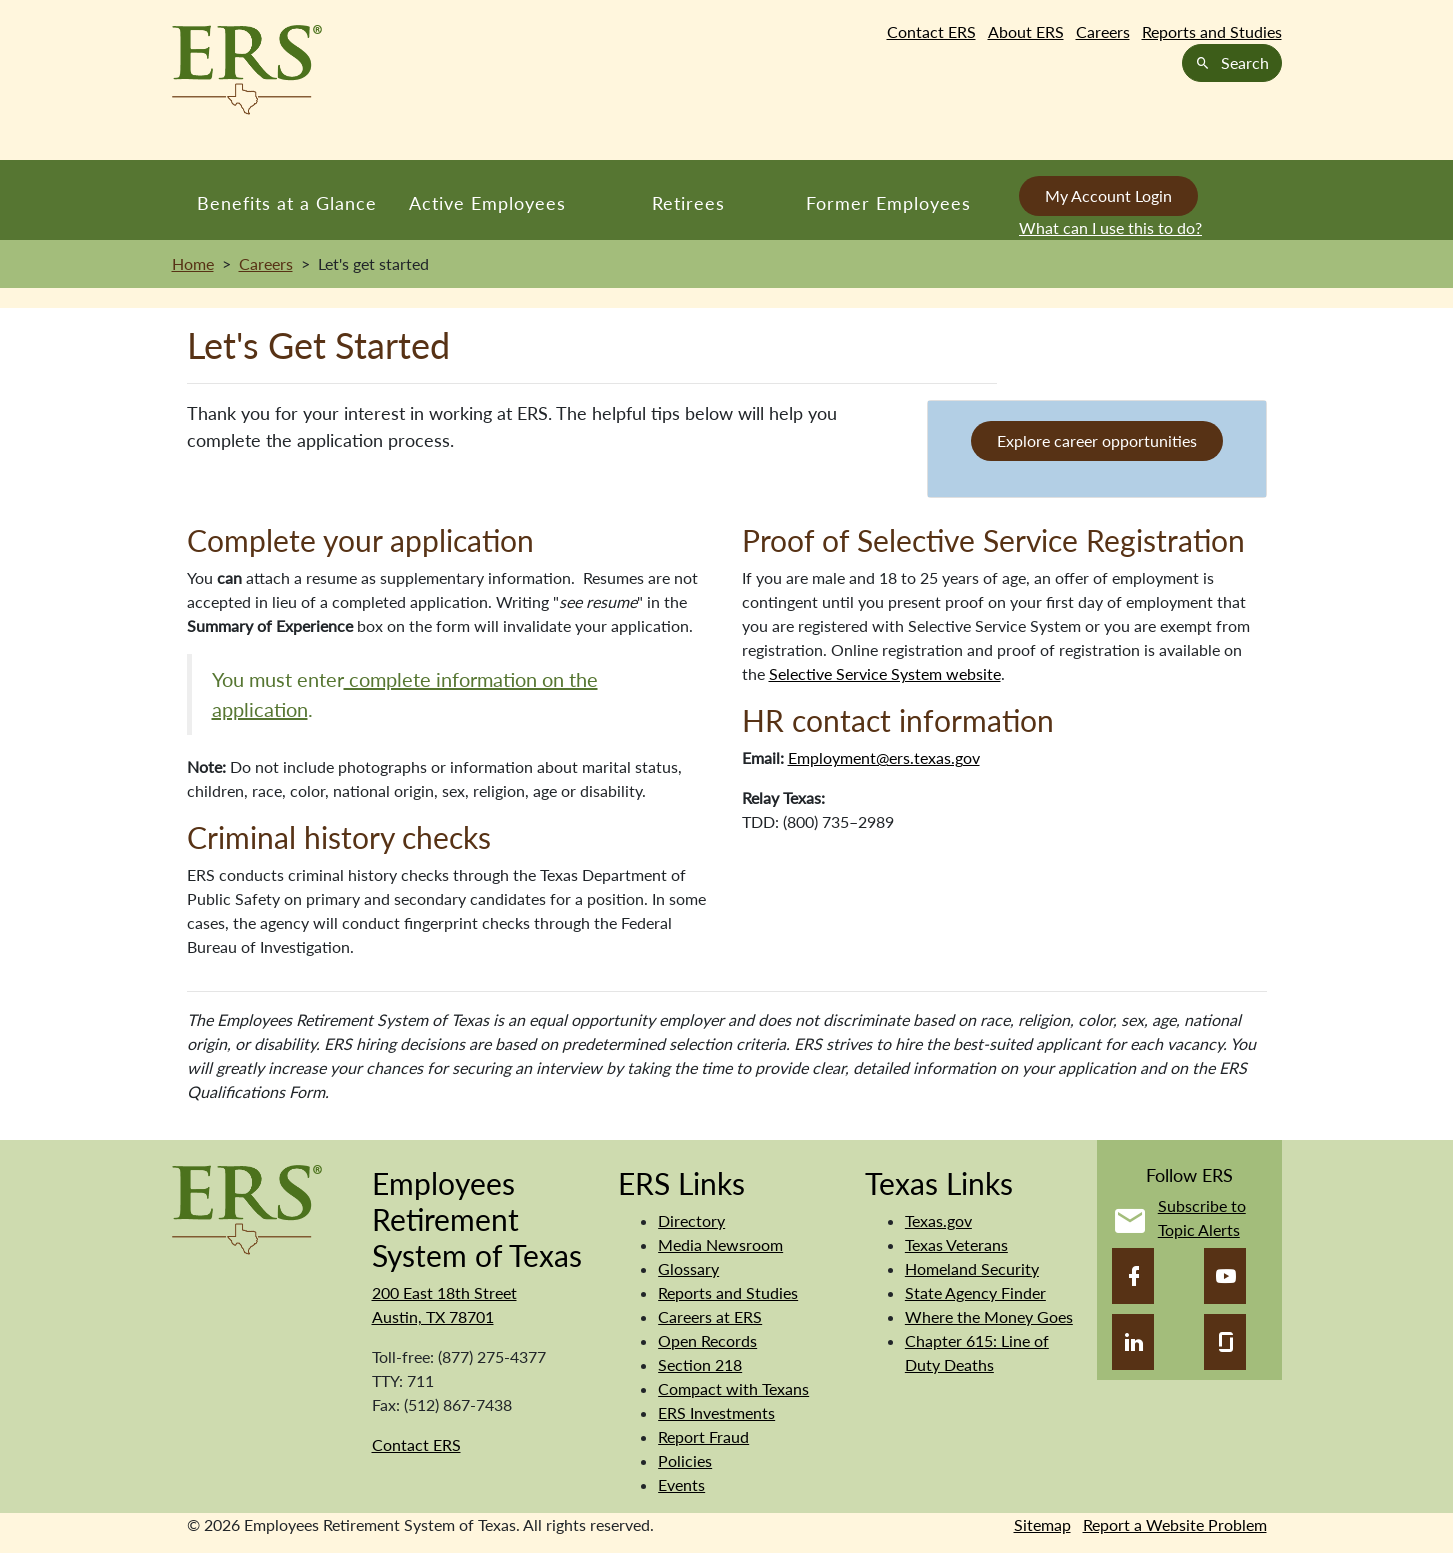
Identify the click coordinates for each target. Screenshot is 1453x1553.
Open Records (707, 1340)
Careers (1103, 31)
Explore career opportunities (1097, 440)
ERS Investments (716, 1412)
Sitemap (1042, 1524)
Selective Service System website (885, 673)
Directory (691, 1220)
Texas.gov (938, 1220)
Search (1232, 62)
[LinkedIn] (1133, 1342)
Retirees (688, 203)
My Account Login (1108, 195)
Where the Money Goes (989, 1316)
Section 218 (700, 1364)
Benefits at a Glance (287, 203)
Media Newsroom (720, 1244)
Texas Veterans (956, 1244)
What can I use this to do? (1110, 227)
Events (681, 1484)
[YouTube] (1225, 1276)
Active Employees (487, 203)
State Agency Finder (975, 1292)
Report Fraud (703, 1436)
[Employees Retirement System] (247, 1207)
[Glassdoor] (1225, 1342)
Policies (685, 1460)
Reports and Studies (1212, 31)
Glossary (688, 1268)
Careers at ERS (710, 1316)
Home (193, 263)
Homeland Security (972, 1268)
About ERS (1026, 31)
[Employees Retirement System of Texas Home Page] (247, 70)
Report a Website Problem (1175, 1524)
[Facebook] (1133, 1276)
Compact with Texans (733, 1388)
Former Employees (888, 203)
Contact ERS (931, 31)
